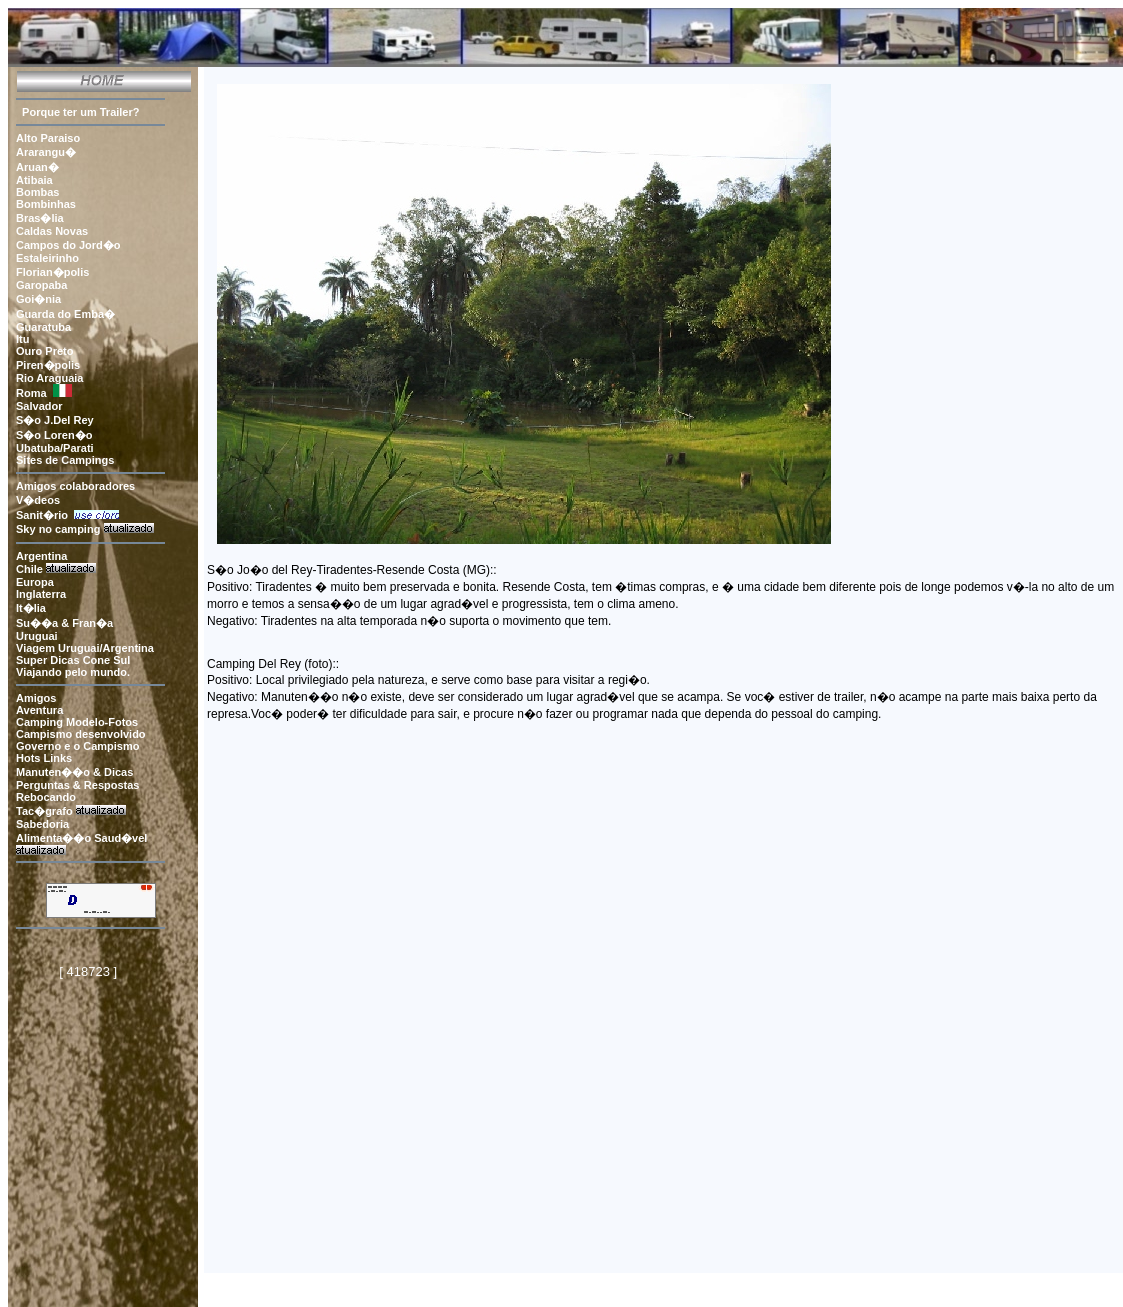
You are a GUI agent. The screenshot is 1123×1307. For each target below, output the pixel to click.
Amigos (36, 698)
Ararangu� (46, 152)
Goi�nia (38, 299)
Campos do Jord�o (68, 245)
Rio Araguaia (49, 378)
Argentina (41, 556)
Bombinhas (46, 204)
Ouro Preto (44, 351)
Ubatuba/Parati (55, 448)
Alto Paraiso (48, 138)
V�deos (38, 500)
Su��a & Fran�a (64, 623)
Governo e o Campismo (77, 746)
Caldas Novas (52, 231)
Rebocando (47, 797)
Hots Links (44, 758)
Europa (36, 582)
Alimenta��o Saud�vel (81, 838)
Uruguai (37, 636)
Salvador (39, 406)
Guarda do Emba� (65, 314)
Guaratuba (43, 327)
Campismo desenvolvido (81, 734)
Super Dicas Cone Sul (73, 660)
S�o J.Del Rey (55, 420)
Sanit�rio (45, 515)
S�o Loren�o (54, 435)
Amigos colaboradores (75, 486)
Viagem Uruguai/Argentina (85, 648)
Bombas (37, 192)
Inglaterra (42, 594)
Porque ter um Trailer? (77, 112)
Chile (29, 569)
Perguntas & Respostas (77, 785)
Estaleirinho (47, 258)
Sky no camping (58, 529)
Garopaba (41, 285)
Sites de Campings (65, 460)
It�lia (32, 608)
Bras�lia (40, 218)
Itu (22, 339)
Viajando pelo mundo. (73, 672)
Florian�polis (52, 272)
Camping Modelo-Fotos (77, 722)
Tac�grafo (44, 811)
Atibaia (34, 180)
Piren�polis (48, 365)
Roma (31, 393)
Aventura (39, 710)
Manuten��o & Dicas (74, 772)
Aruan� (37, 167)
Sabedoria (42, 824)
